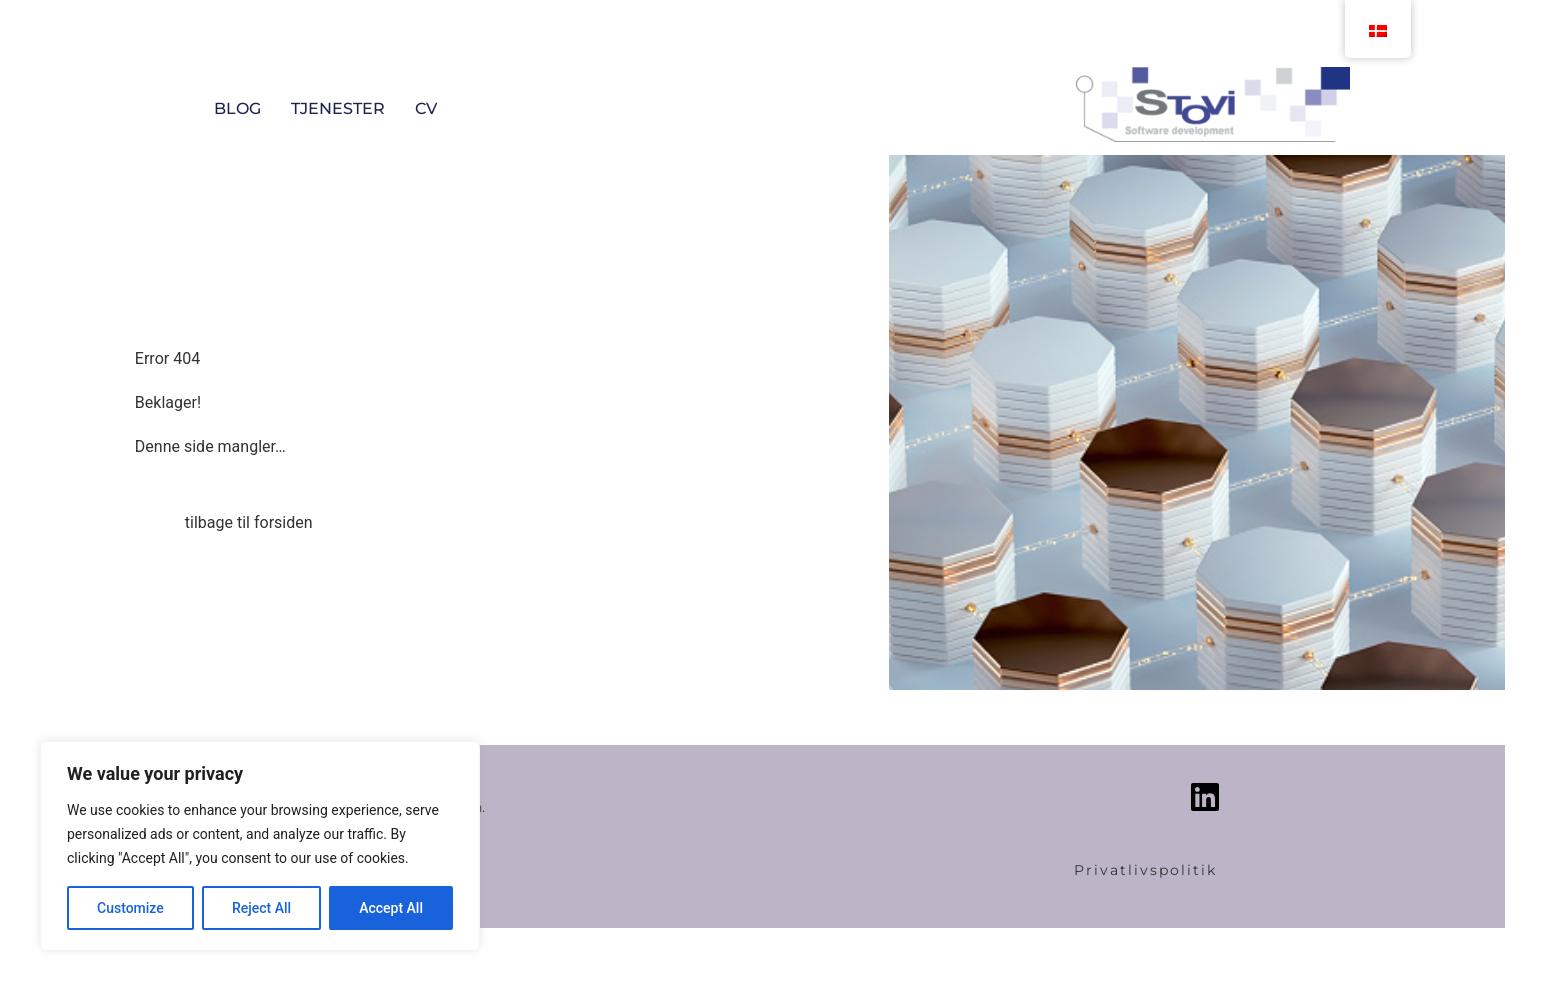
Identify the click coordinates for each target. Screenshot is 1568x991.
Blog (237, 108)
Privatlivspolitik (1145, 870)
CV (426, 108)
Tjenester (338, 108)
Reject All (261, 908)
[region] (260, 846)
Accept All (391, 908)
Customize (130, 908)
